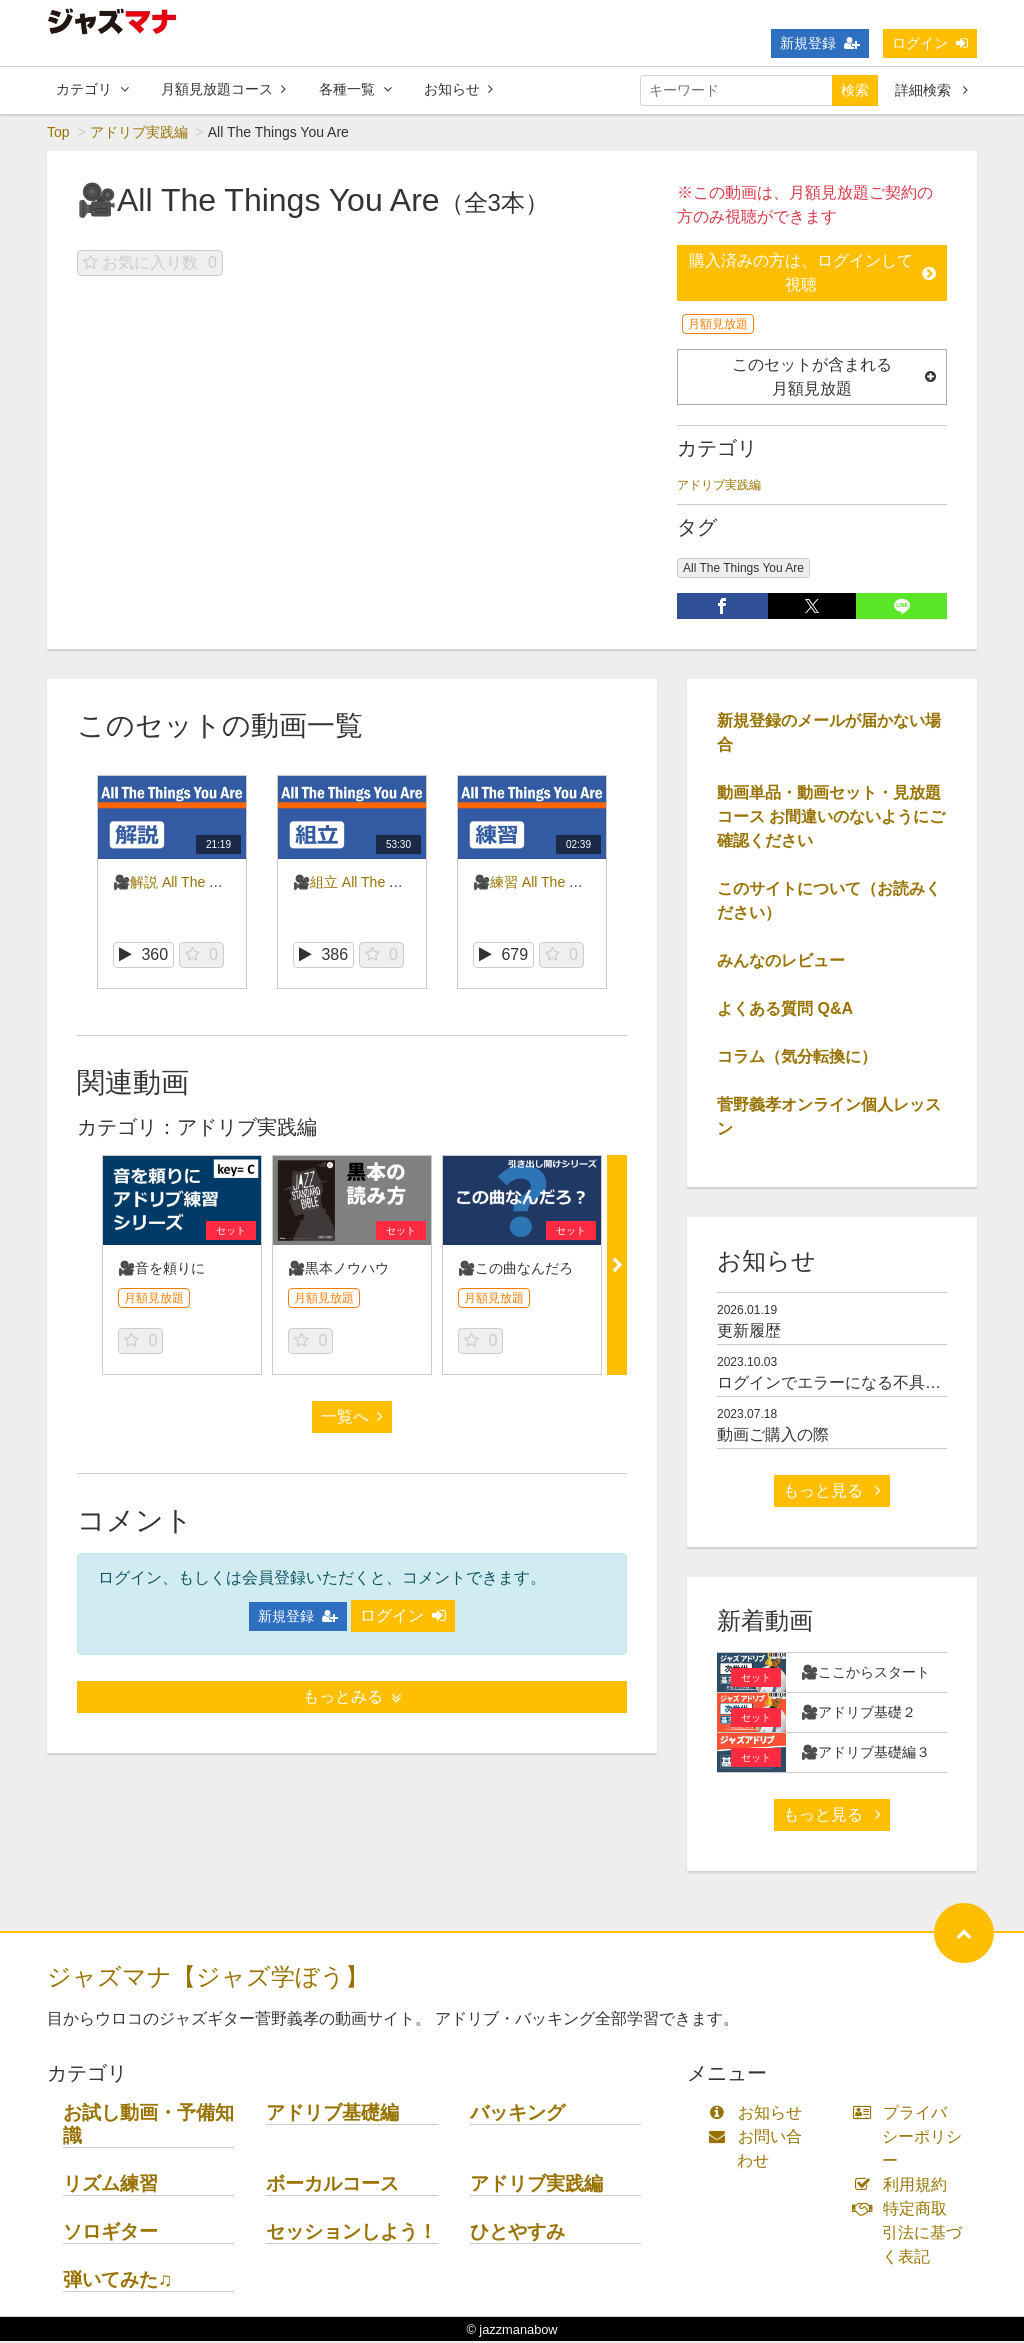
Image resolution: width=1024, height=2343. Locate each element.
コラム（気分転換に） (797, 1057)
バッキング (517, 2113)
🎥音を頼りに (161, 1269)
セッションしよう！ (351, 2232)
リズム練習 (110, 2184)
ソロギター (110, 2232)
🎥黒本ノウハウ (338, 1269)
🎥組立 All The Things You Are (388, 883)
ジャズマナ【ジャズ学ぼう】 (208, 1977)
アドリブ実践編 (139, 133)
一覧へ (352, 1417)
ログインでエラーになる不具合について (861, 1383)
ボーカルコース (332, 2184)
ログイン (930, 43)
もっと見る (832, 1491)
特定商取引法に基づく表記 (912, 2233)
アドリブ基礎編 (332, 2113)
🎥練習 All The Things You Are (568, 883)
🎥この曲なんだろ (515, 1269)
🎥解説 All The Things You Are (208, 883)
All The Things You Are (743, 569)
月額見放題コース (223, 89)
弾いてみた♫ (117, 2280)
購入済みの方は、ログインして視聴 (812, 273)
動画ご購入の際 (773, 1435)
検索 (855, 90)
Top (58, 133)
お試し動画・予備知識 (148, 2125)
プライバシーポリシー (912, 2137)
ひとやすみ (517, 2232)
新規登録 (820, 43)
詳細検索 (931, 90)
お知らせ (458, 89)
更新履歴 (749, 1331)
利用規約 (904, 2185)
